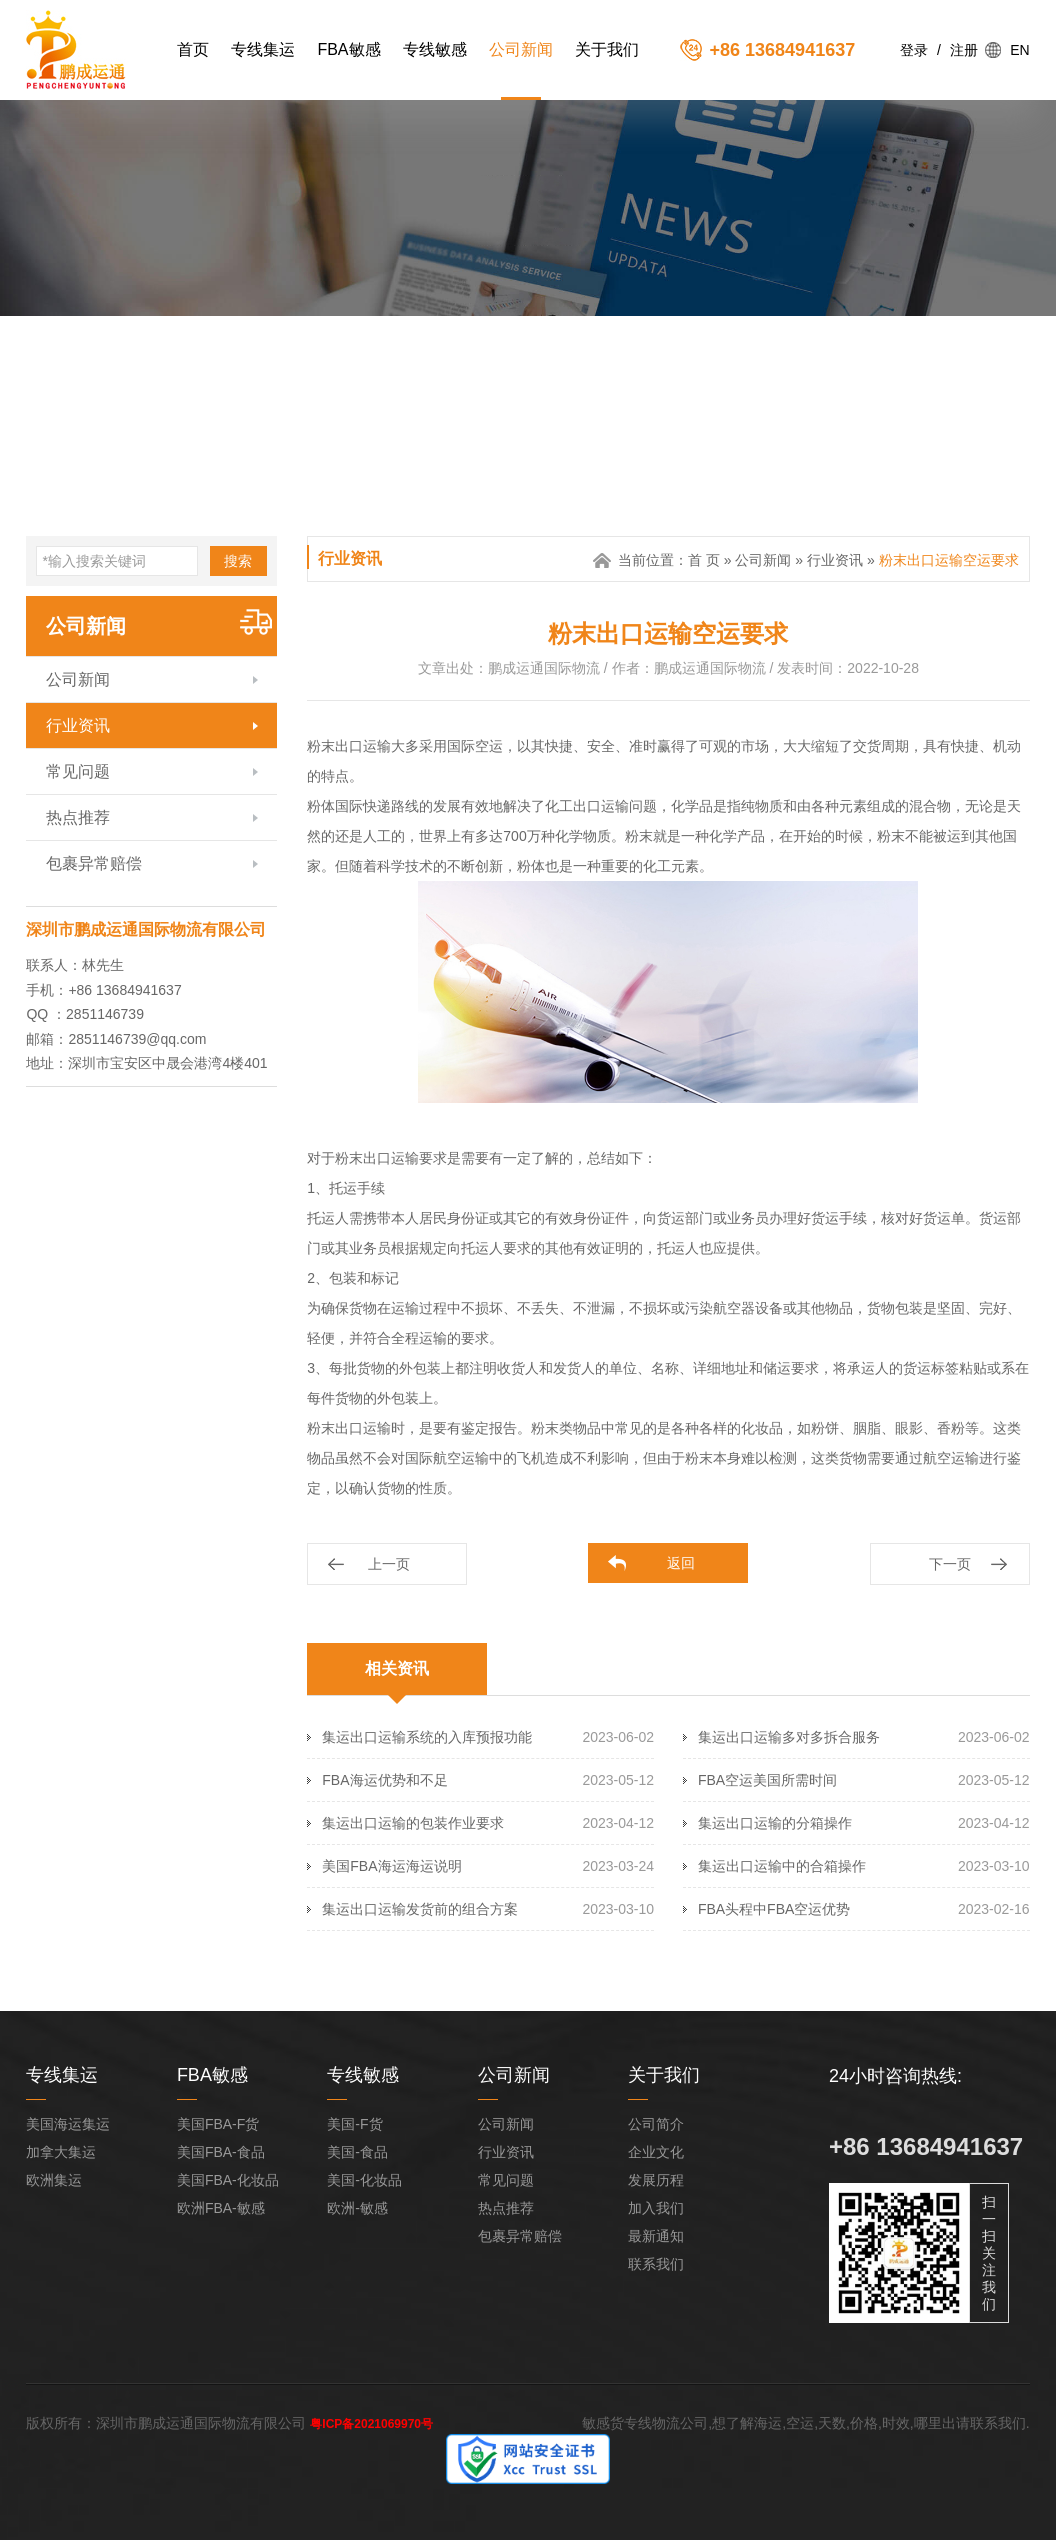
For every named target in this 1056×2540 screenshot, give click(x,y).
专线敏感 (435, 49)
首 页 (704, 560)
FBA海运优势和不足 (384, 1780)
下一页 (950, 1564)
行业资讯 (78, 725)
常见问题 (78, 771)
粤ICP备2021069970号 (371, 2424)
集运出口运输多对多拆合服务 (789, 1737)
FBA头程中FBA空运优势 (774, 1909)
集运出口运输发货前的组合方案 (420, 1909)
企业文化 (656, 2152)
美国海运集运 (68, 2124)
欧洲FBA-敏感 (221, 2208)
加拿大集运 (61, 2152)
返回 (681, 1563)
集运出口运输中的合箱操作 (782, 1866)
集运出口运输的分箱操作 (775, 1823)
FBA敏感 (348, 49)
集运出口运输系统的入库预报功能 (427, 1737)
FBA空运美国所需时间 (767, 1780)
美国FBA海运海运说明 (391, 1866)
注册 (964, 50)
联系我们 (656, 2264)
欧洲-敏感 (357, 2208)
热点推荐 (78, 817)
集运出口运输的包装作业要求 (413, 1823)
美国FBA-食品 (221, 2152)
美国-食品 (357, 2152)
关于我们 (607, 49)
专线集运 (263, 49)
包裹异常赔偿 (94, 863)
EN (1019, 50)
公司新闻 (521, 49)
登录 (914, 50)
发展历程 (656, 2180)
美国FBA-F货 (218, 2124)
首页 (193, 49)
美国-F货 (354, 2124)
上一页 (389, 1564)
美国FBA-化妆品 (228, 2180)
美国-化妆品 (364, 2180)
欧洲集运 (54, 2180)
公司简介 (656, 2124)
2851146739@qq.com (137, 1039)
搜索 (238, 561)
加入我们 (656, 2208)
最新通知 (656, 2236)
